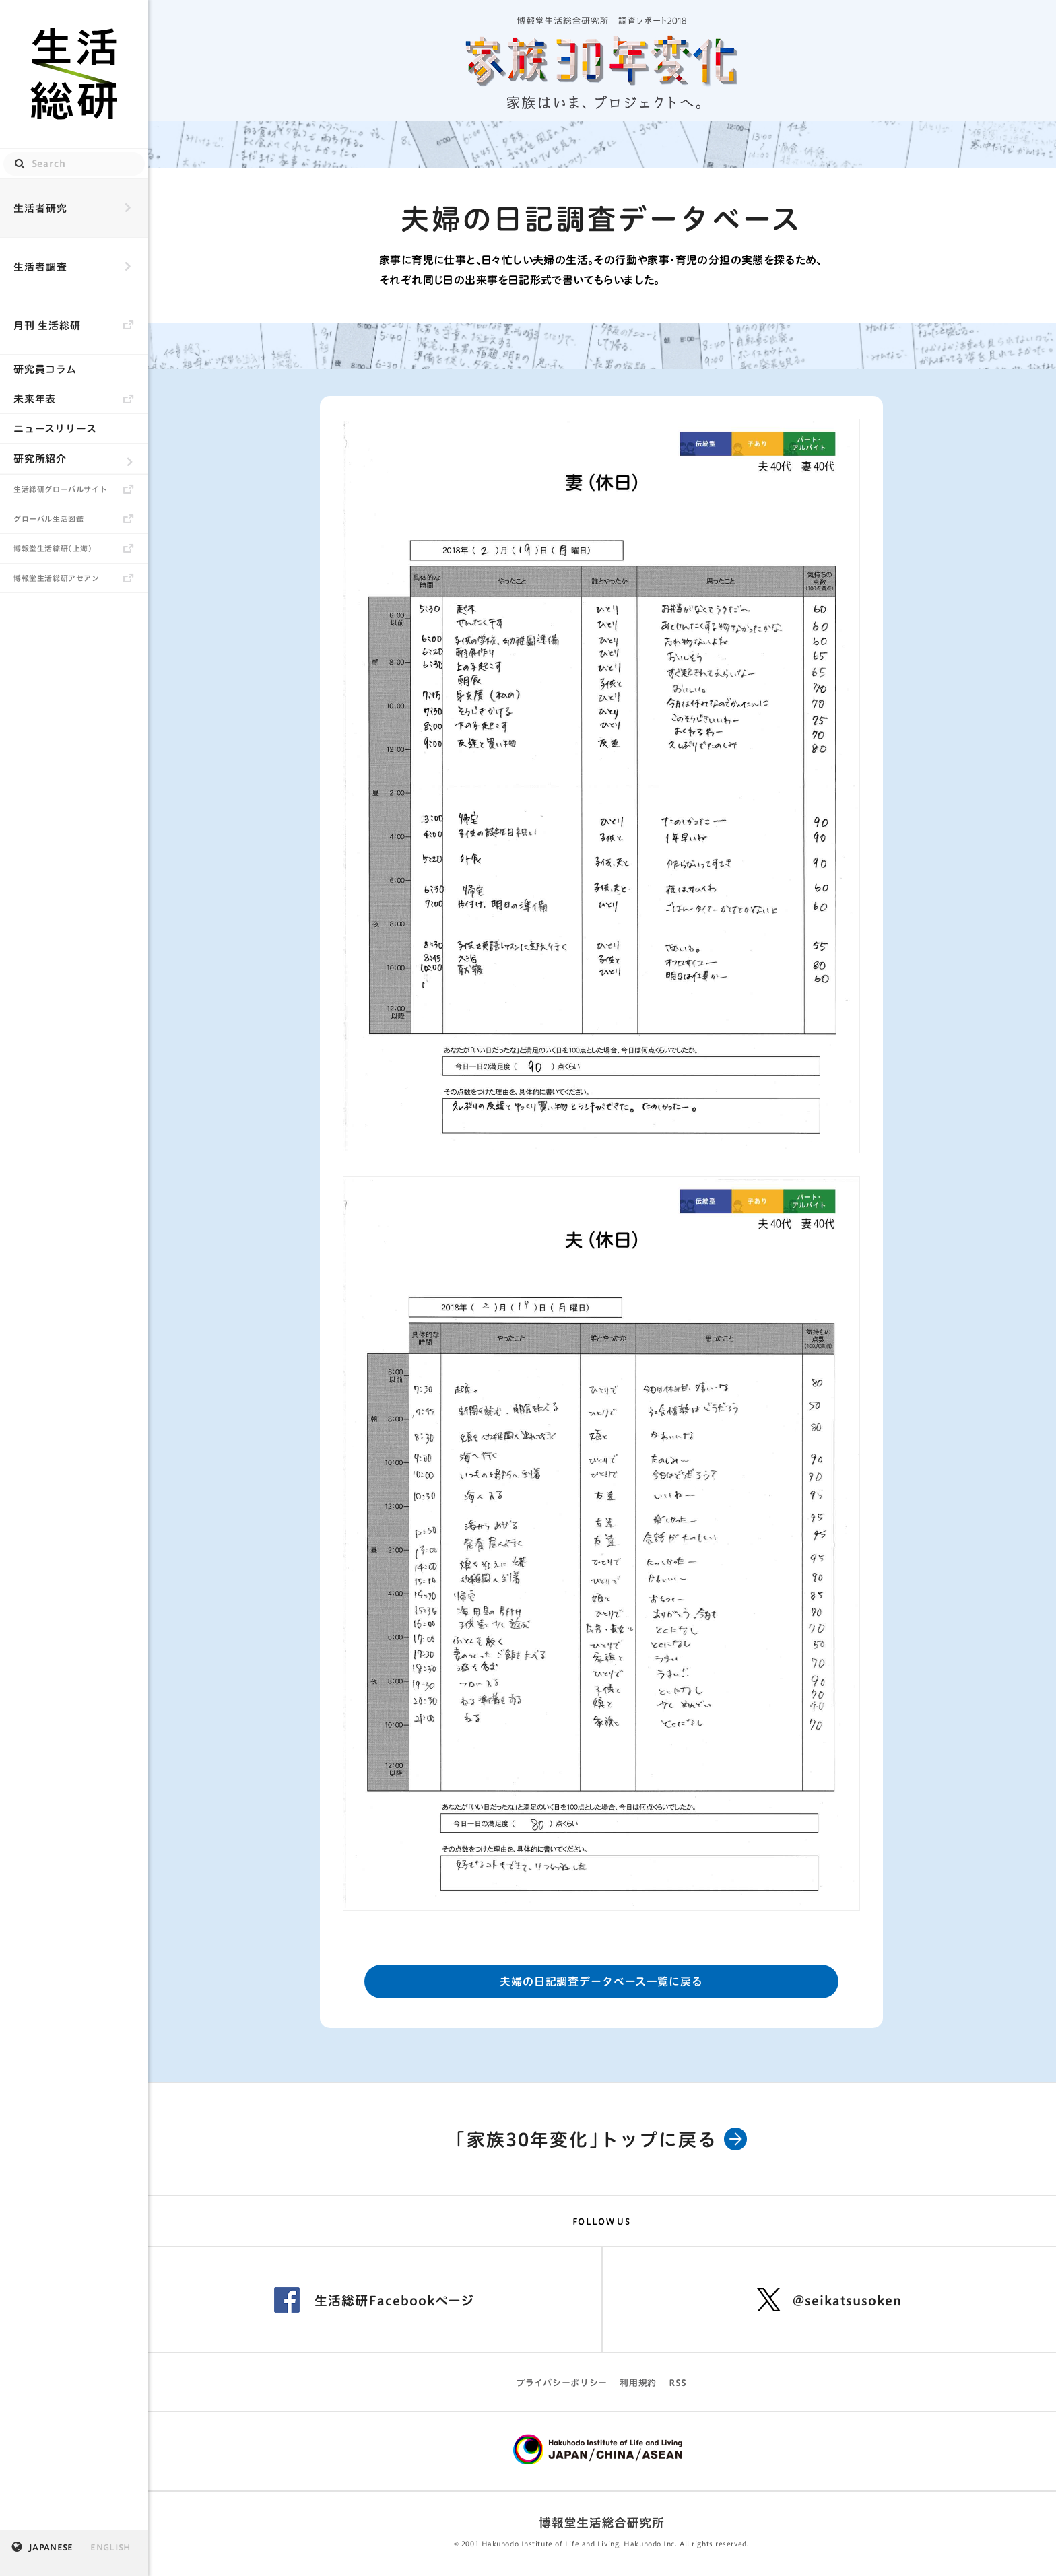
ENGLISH (110, 2547)
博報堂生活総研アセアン (56, 578)
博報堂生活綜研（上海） (53, 548)
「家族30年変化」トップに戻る (601, 2139)
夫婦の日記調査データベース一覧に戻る (601, 1981)
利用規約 (638, 2383)
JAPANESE (51, 2547)
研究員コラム (45, 369)
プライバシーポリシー (561, 2383)
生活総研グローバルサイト (60, 489)
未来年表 (34, 399)
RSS (678, 2383)
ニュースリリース (55, 428)
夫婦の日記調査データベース (602, 219)
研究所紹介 (40, 459)
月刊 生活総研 (47, 325)
